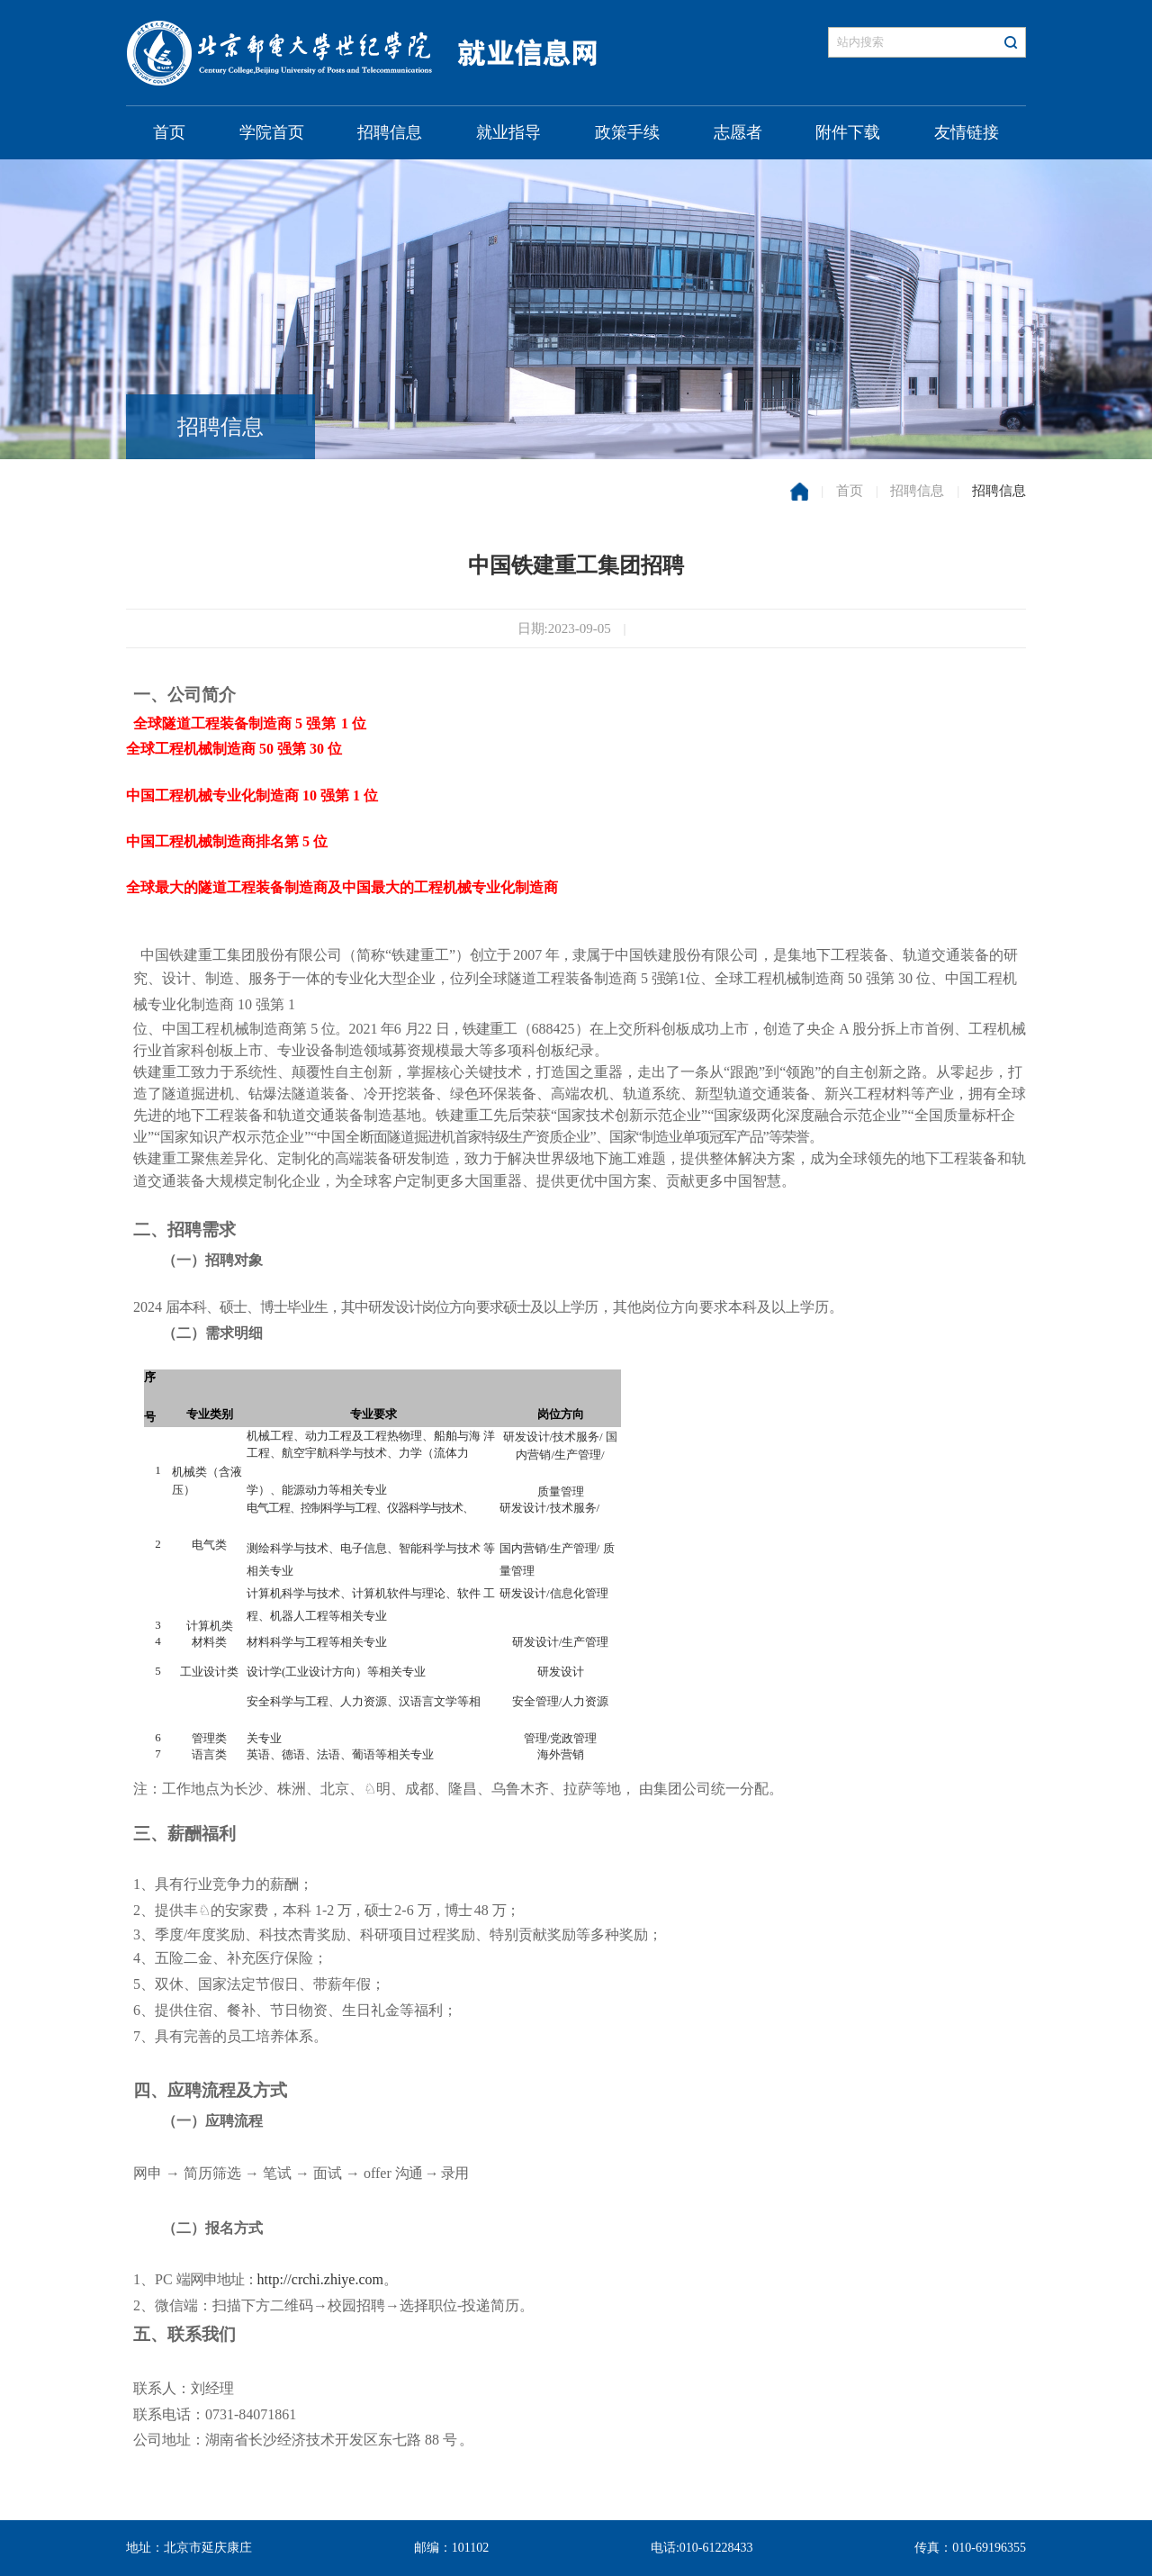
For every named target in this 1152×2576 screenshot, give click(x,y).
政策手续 (627, 132)
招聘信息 (389, 132)
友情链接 (966, 132)
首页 (169, 132)
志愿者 (738, 132)
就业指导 (508, 132)
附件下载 (847, 132)
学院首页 (271, 132)
